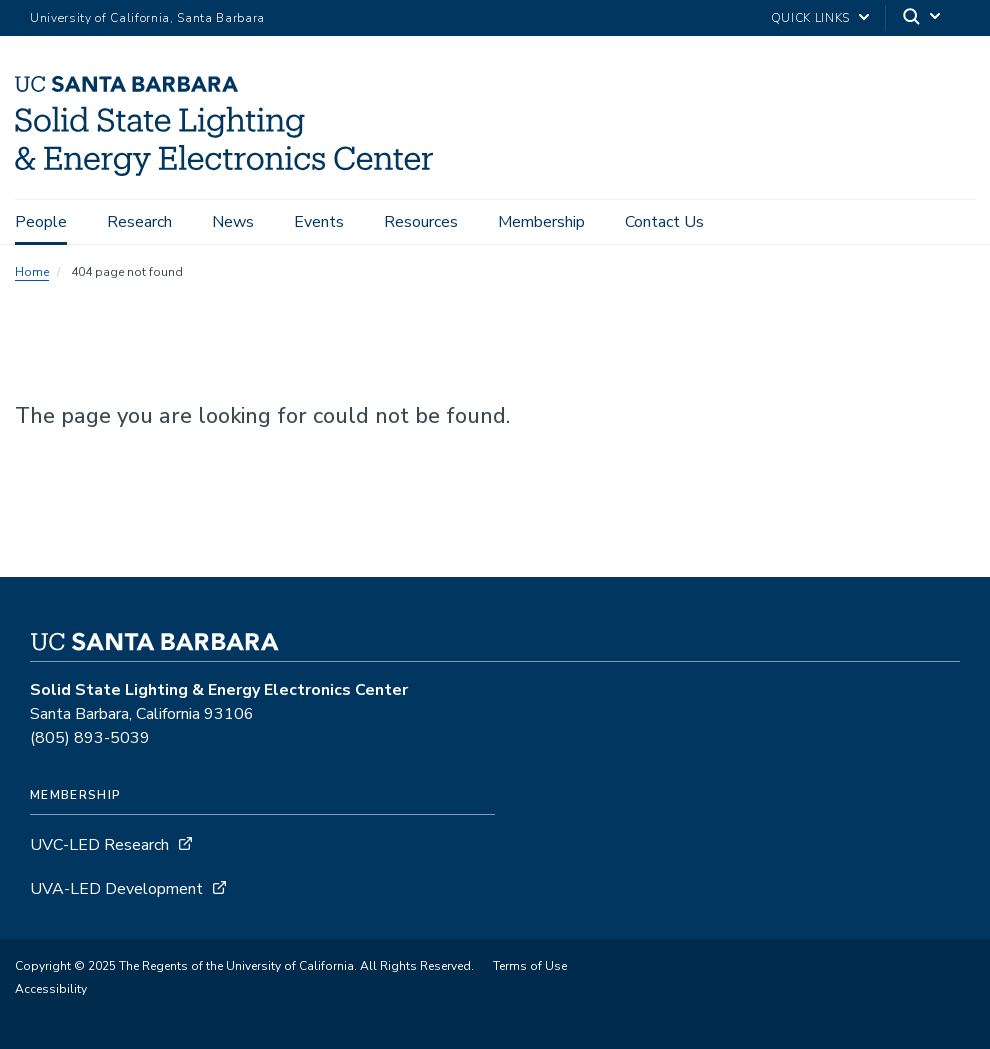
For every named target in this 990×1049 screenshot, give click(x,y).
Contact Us (664, 222)
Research (139, 222)
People (41, 222)
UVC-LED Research (99, 845)
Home (32, 272)
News (233, 222)
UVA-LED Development (118, 889)
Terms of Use (530, 966)
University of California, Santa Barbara (147, 18)
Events (319, 222)
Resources (421, 222)
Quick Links (810, 18)
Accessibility (51, 989)
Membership (541, 222)
